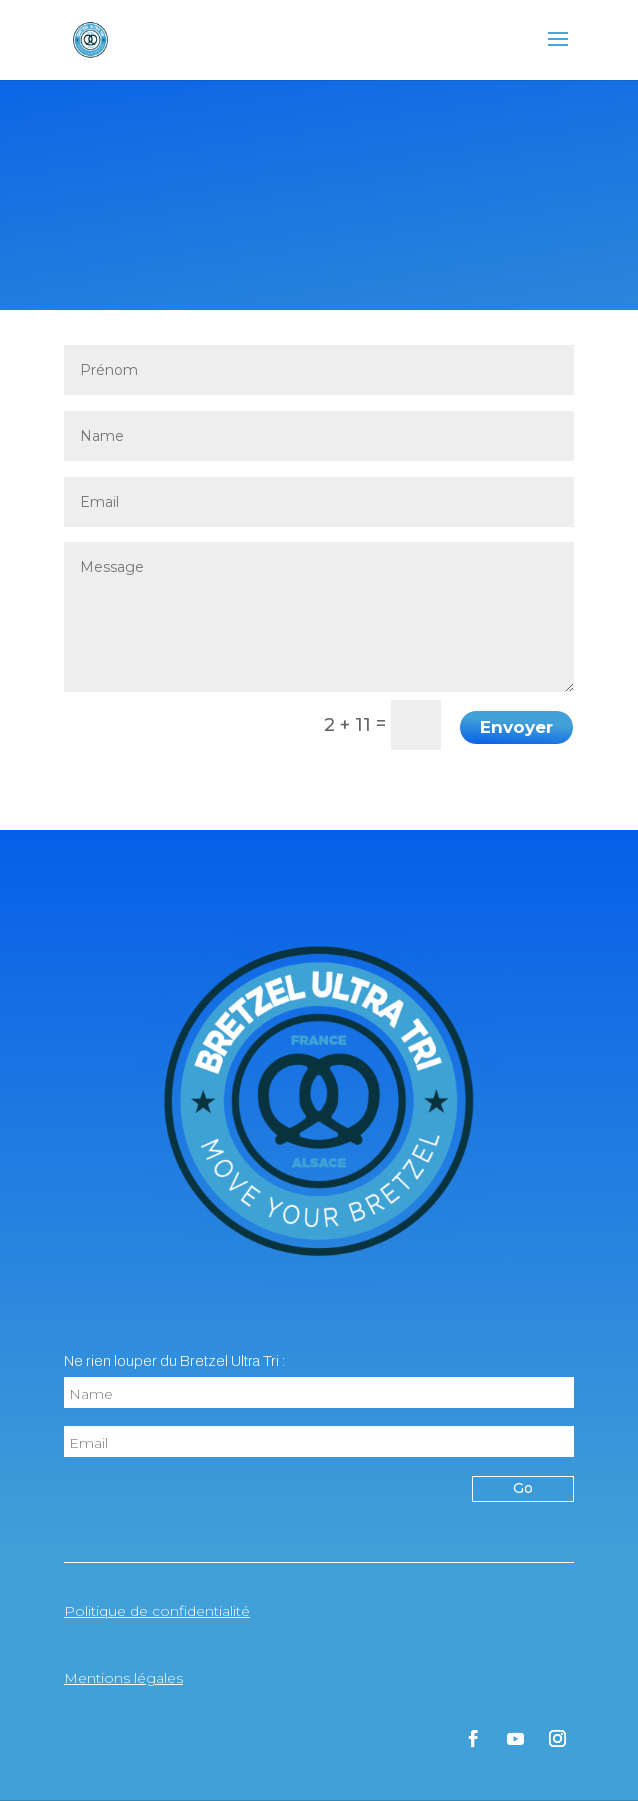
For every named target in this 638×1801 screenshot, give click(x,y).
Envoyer (516, 727)
